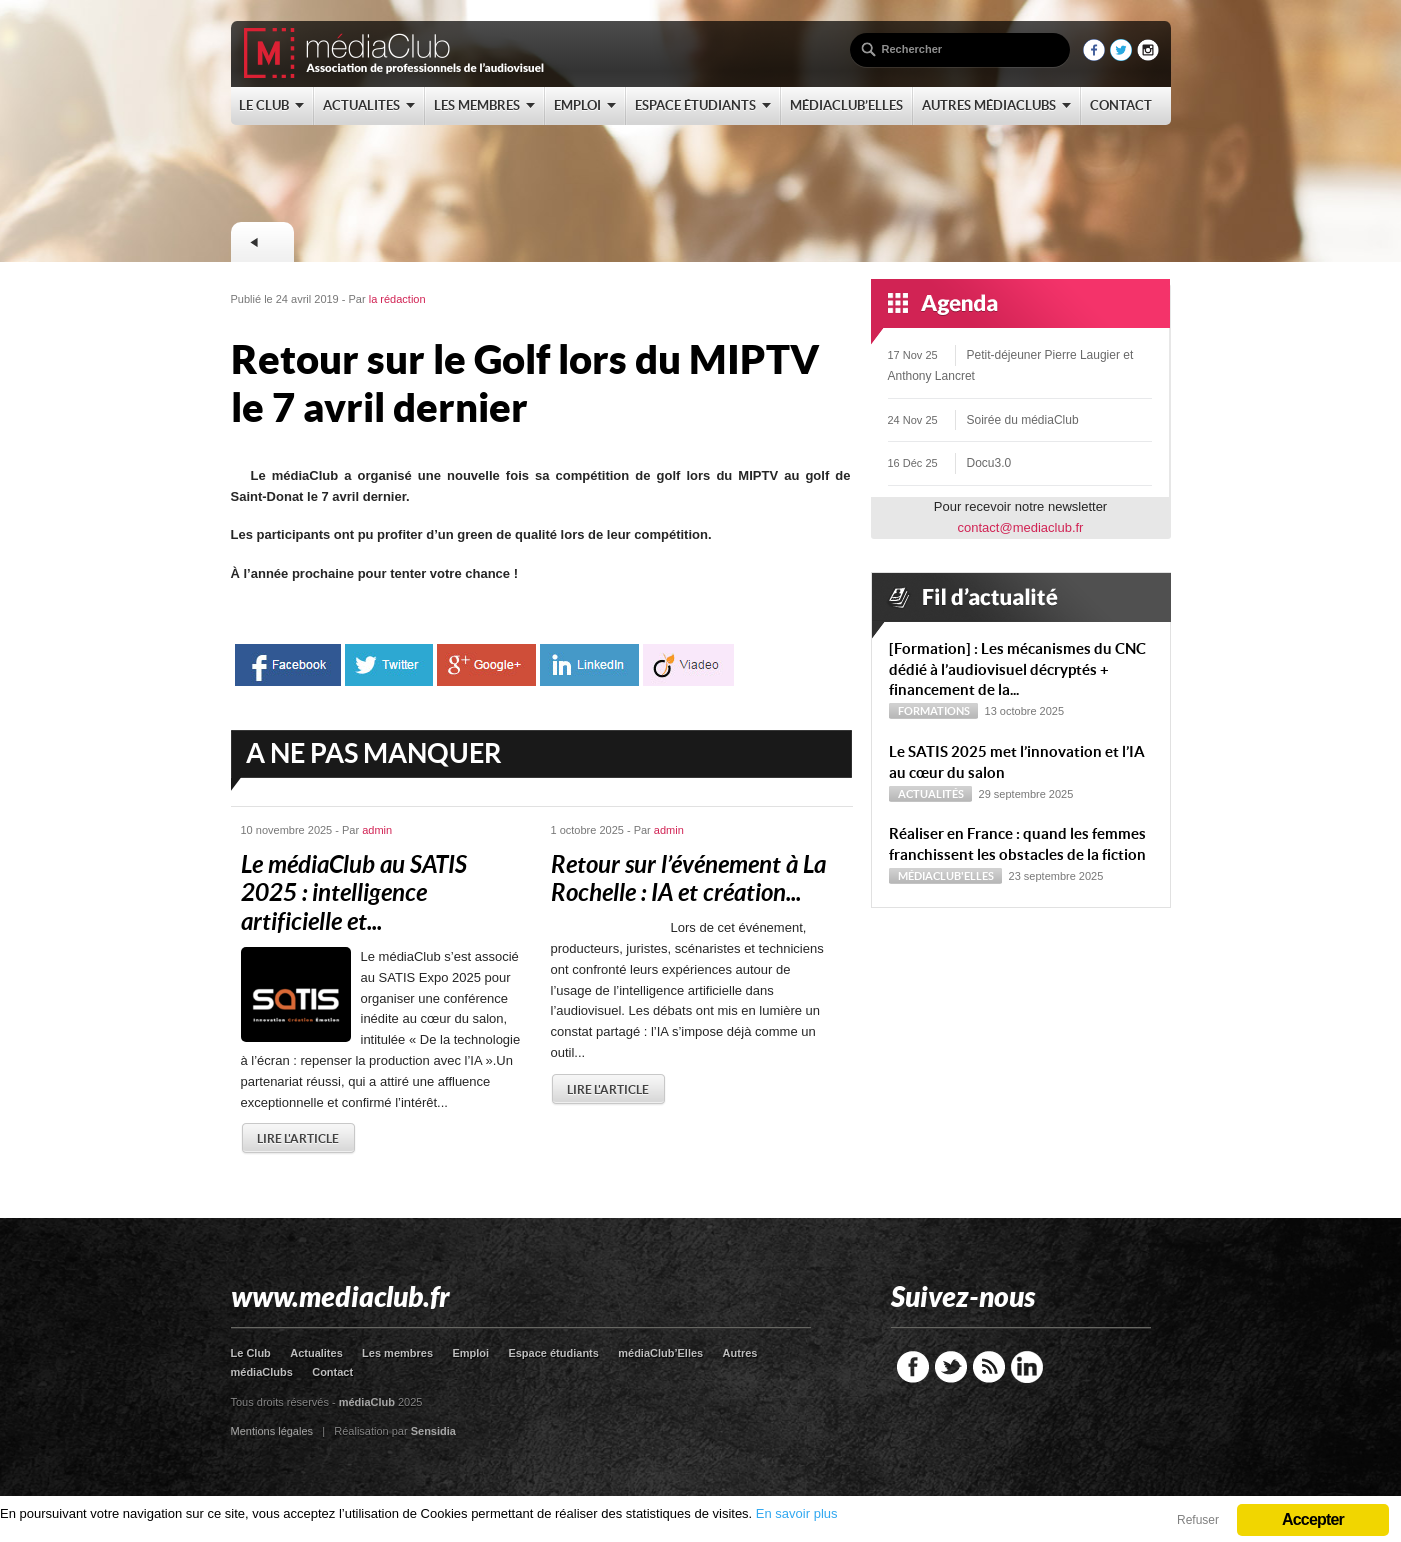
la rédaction (397, 299)
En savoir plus (797, 1513)
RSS (989, 1367)
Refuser (1198, 1520)
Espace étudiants (553, 1353)
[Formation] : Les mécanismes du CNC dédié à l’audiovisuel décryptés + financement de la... (1017, 669)
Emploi (470, 1353)
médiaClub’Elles (660, 1353)
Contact (332, 1372)
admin (377, 830)
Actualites (316, 1353)
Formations (934, 711)
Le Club (251, 1353)
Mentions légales (272, 1431)
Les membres (397, 1353)
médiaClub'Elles (946, 876)
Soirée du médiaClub (1023, 420)
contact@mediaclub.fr (1021, 527)
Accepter (1313, 1519)
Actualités (931, 794)
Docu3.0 (989, 463)
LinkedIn (1027, 1367)
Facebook (913, 1367)
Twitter (951, 1367)
